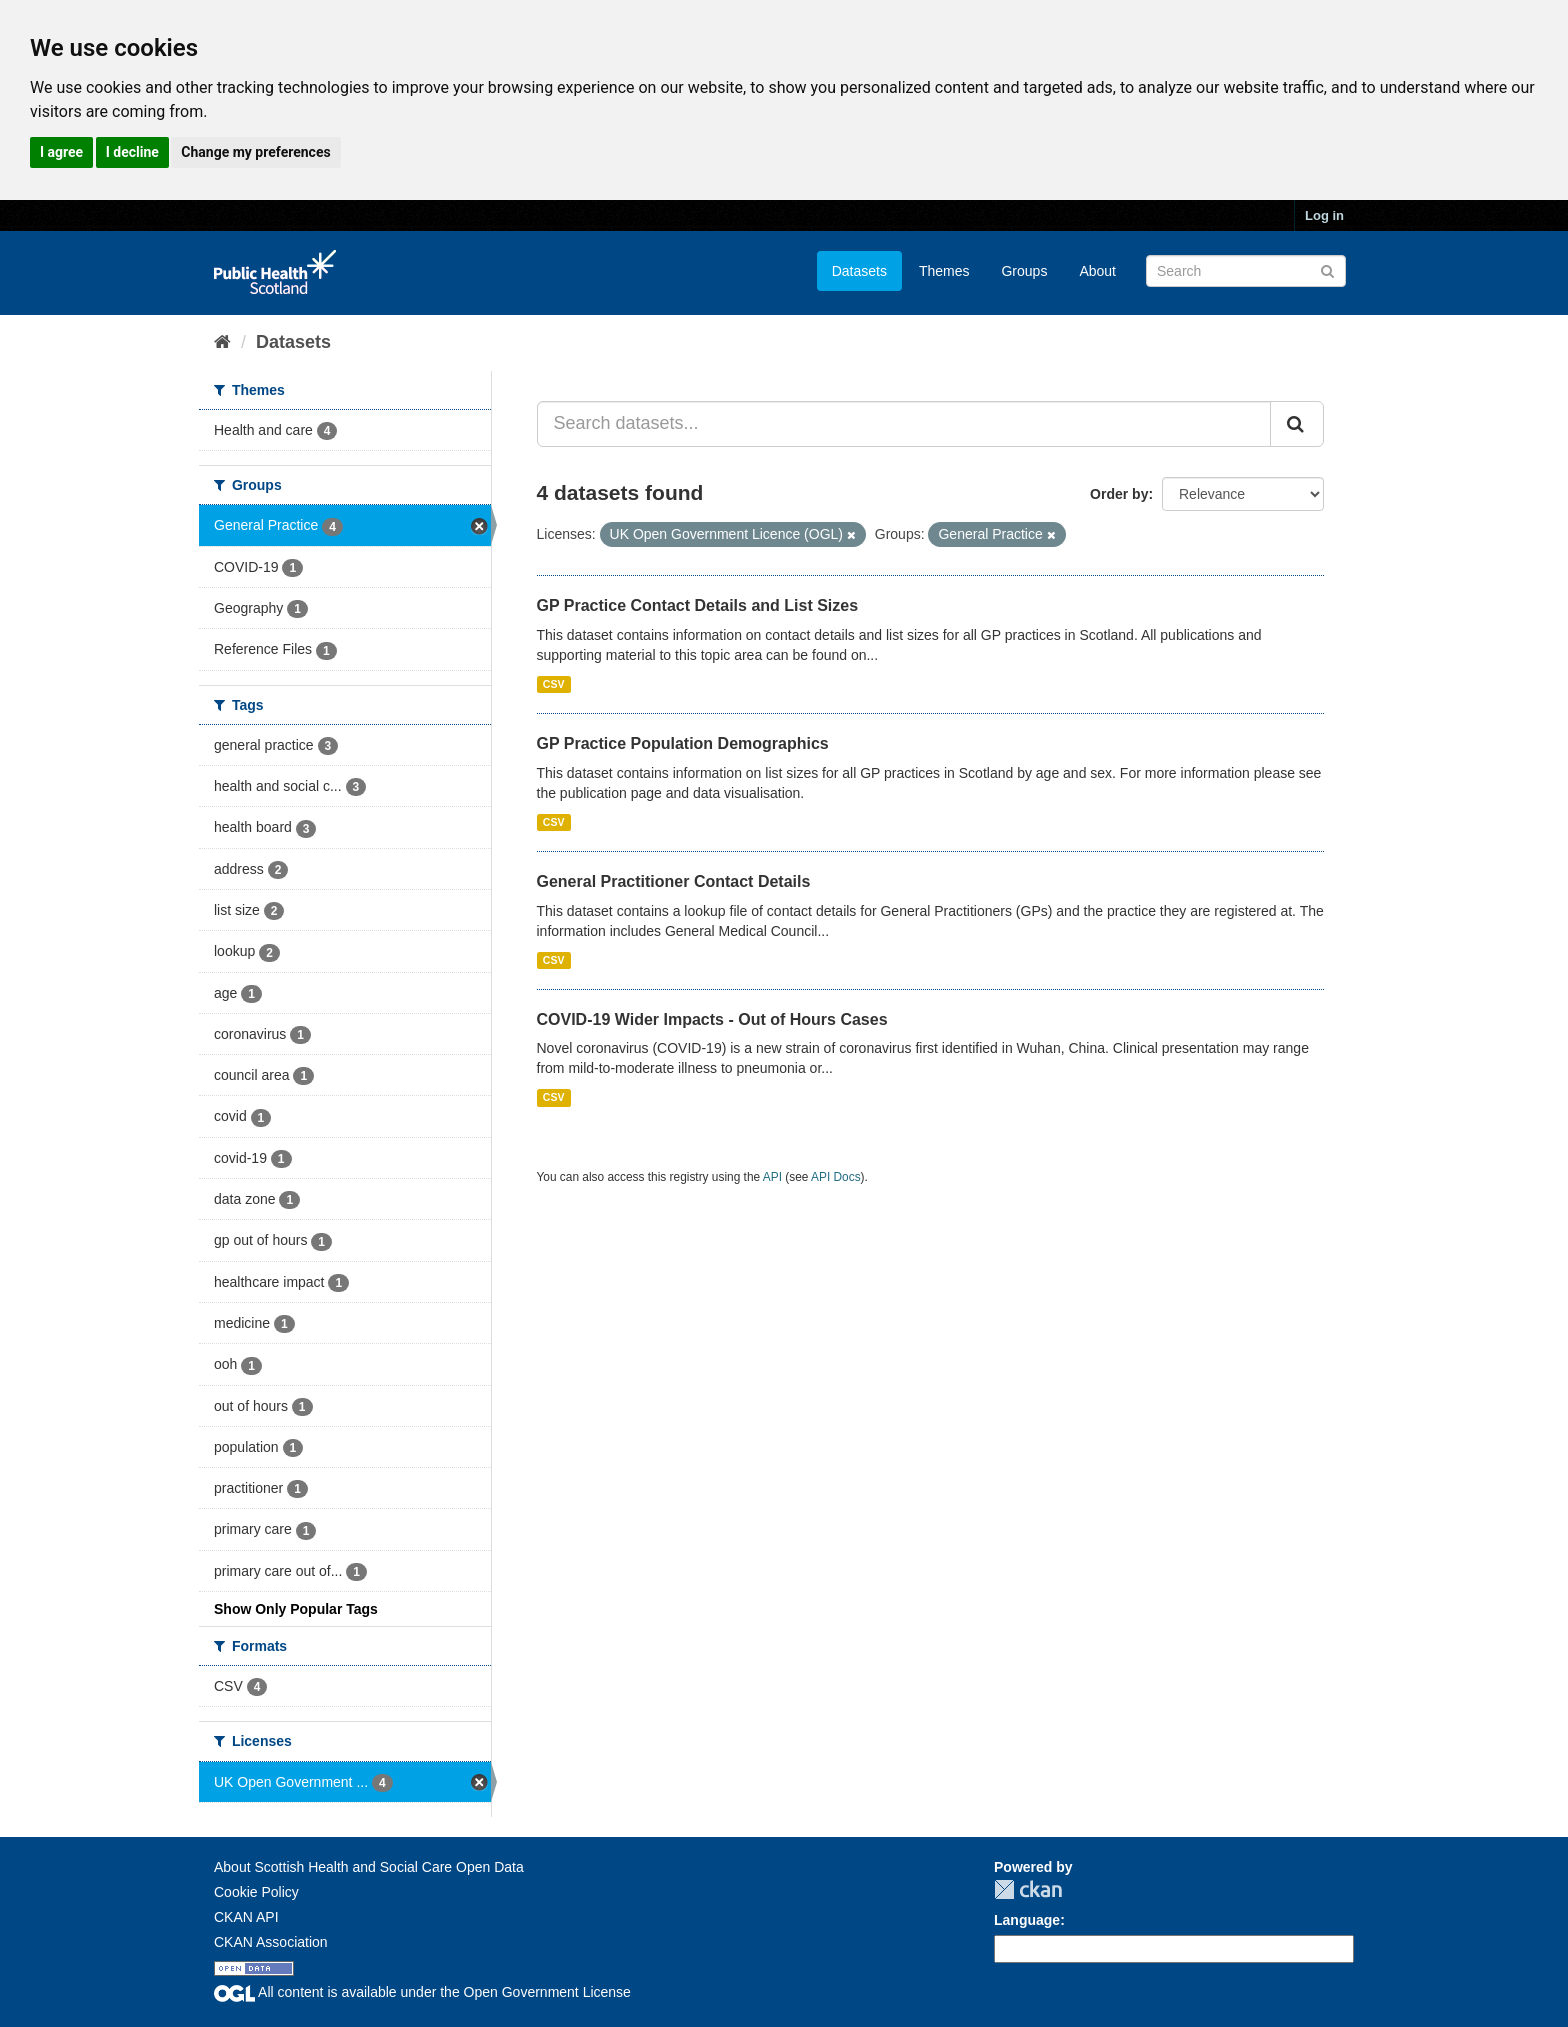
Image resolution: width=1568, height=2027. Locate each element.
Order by (1119, 494)
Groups (1024, 271)
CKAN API (246, 1917)
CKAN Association (271, 1942)
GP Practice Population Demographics (683, 743)
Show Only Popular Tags (296, 1609)
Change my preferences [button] (255, 152)
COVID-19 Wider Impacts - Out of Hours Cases (712, 1019)
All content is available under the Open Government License (422, 1992)
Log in (1324, 215)
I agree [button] (61, 152)
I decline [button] (132, 152)
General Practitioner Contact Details (674, 881)
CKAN (1028, 1889)
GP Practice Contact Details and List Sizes (698, 605)
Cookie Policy (256, 1892)
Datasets (859, 271)
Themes (944, 271)
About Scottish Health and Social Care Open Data (369, 1867)
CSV (554, 684)
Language (1027, 1920)
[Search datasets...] (904, 424)
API (772, 1177)
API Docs (836, 1177)
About (1097, 271)
